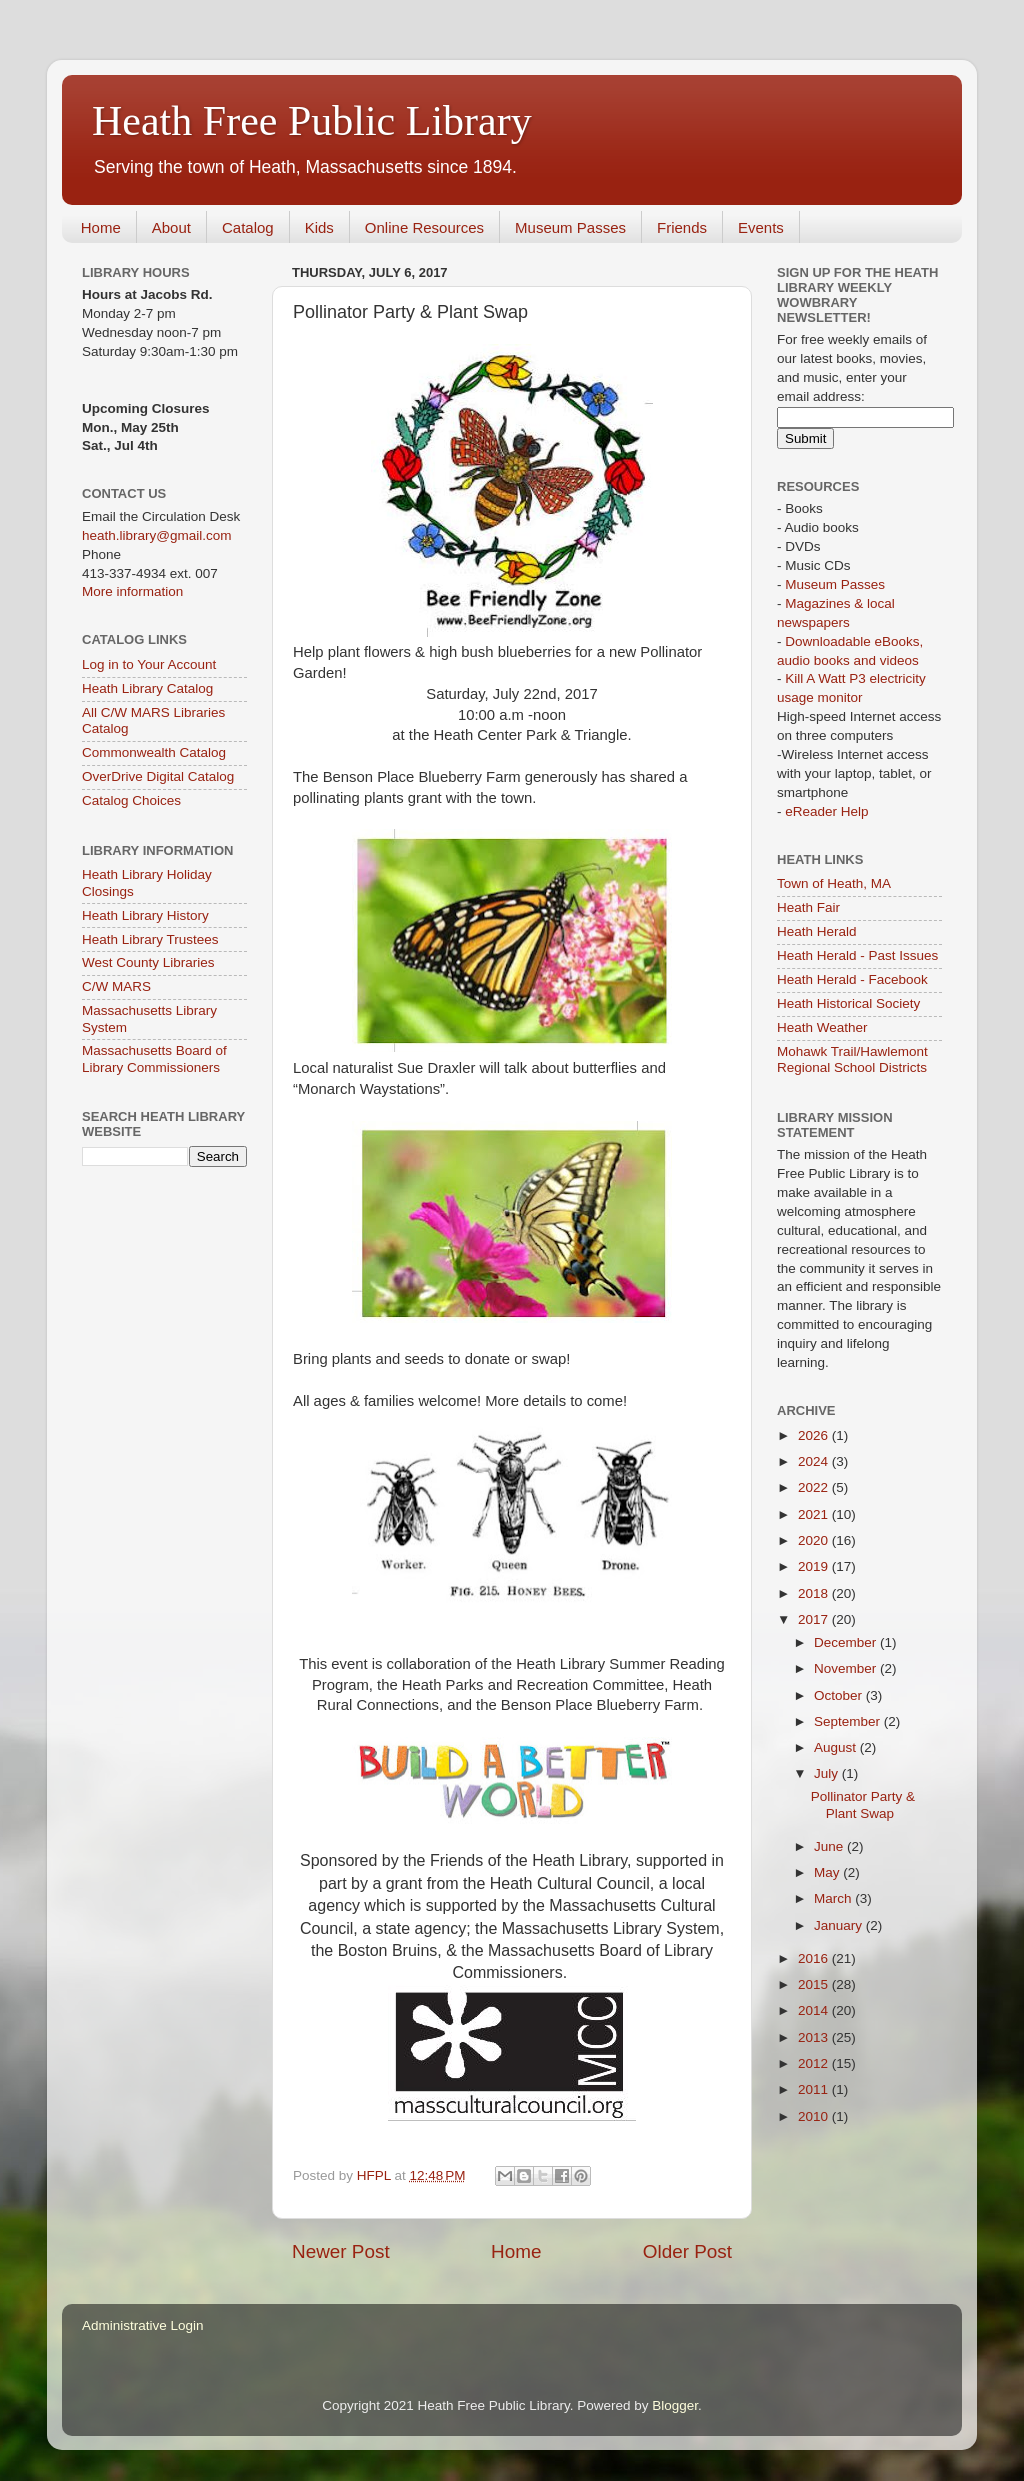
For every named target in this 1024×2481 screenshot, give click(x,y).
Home (101, 227)
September (849, 1721)
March (834, 1898)
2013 (815, 2037)
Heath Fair (808, 907)
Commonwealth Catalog (154, 752)
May (828, 1872)
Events (761, 227)
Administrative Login (143, 2325)
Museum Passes (570, 227)
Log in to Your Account (149, 664)
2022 (815, 1487)
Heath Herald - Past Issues (857, 955)
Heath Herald (817, 931)
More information (132, 591)
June (830, 1846)
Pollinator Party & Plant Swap (863, 1804)
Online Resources (424, 227)
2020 (815, 1540)
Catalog (248, 227)
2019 (815, 1566)
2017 (815, 1619)
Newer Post (341, 2251)
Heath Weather (822, 1027)
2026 (815, 1435)
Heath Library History (145, 915)
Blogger (675, 2405)
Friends (682, 227)
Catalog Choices (131, 800)
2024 (815, 1461)
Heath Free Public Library (312, 121)
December (847, 1642)
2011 (815, 2089)
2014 (815, 2010)
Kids (319, 227)
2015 (815, 1984)
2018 (815, 1593)
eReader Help (826, 811)
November (847, 1668)
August (837, 1747)
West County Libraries (148, 962)
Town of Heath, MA (834, 883)
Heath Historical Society (848, 1003)
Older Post (687, 2251)
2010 (815, 2116)
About (171, 227)
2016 (815, 1958)
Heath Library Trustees (150, 939)
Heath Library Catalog (147, 688)
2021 (815, 1514)
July (828, 1773)
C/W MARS (116, 986)
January (840, 1925)
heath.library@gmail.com (157, 535)
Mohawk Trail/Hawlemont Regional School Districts (852, 1059)
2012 (815, 2063)
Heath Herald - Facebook (852, 979)
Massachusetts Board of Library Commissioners (154, 1058)
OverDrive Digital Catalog (158, 776)
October (840, 1695)
